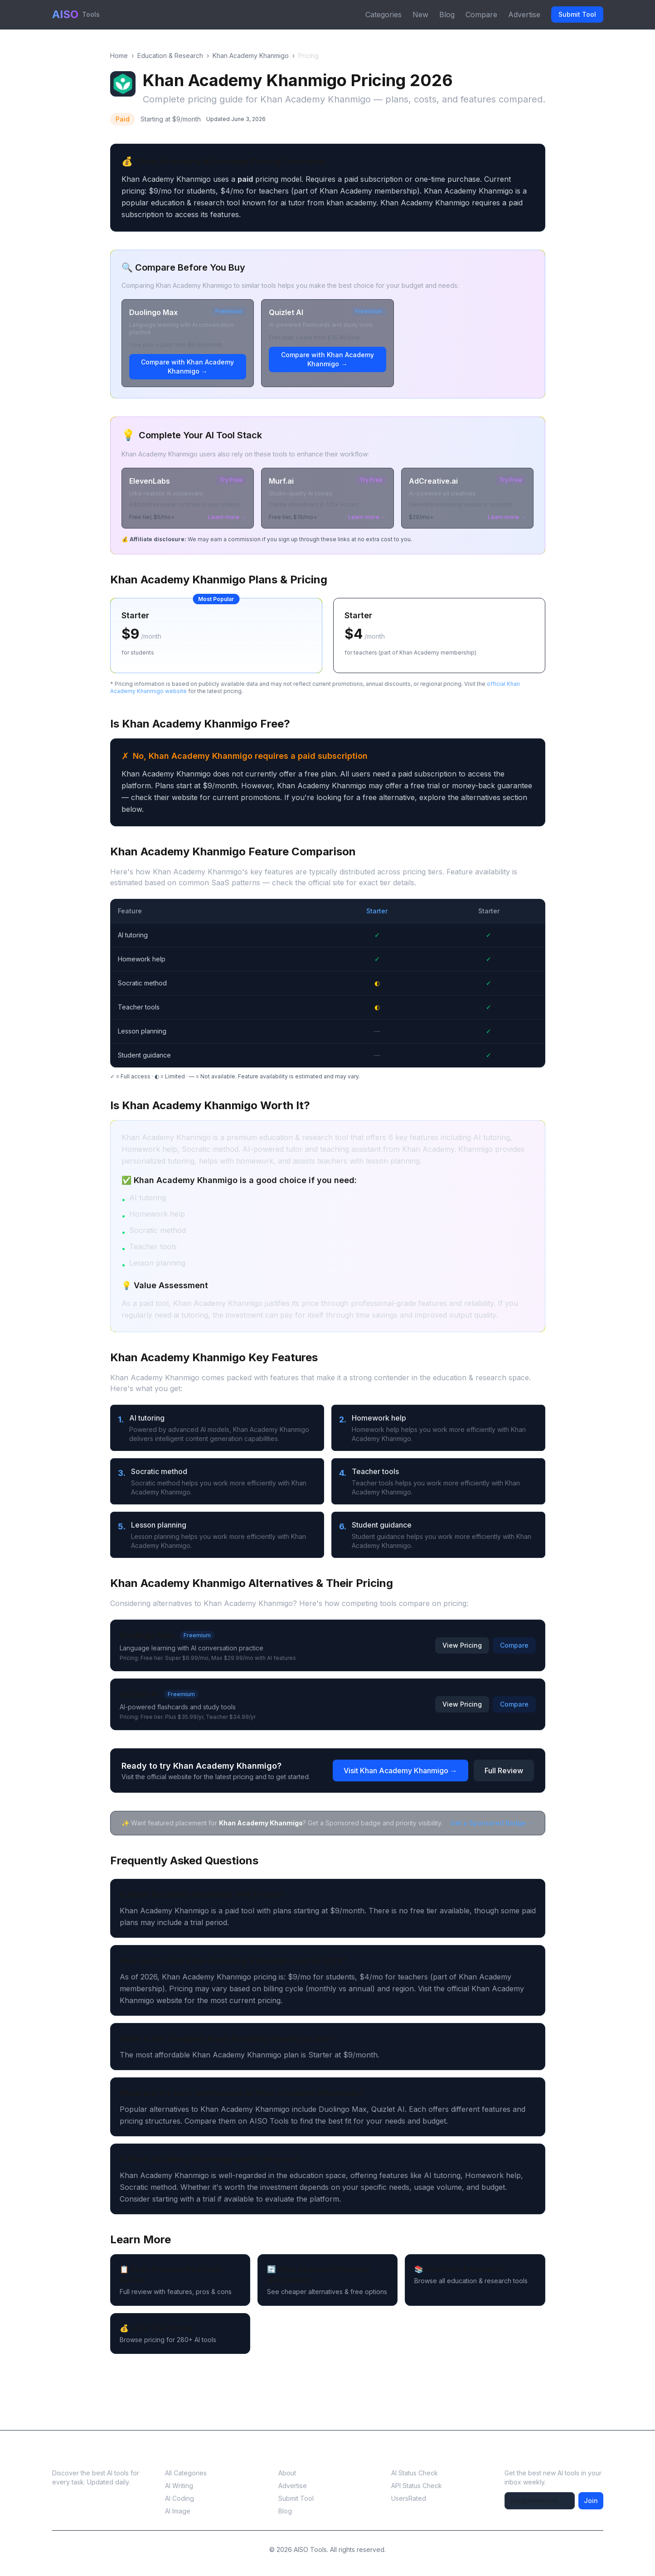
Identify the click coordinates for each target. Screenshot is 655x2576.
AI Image (177, 2511)
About (287, 2473)
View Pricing (462, 1645)
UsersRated (408, 2498)
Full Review (504, 1770)
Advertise (524, 14)
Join (591, 2500)
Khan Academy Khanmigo (251, 55)
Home (119, 55)
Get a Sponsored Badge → (492, 1823)
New (420, 14)
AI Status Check (414, 2473)
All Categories (186, 2473)
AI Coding (179, 2498)
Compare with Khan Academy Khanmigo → (187, 366)
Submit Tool (577, 14)
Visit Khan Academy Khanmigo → (400, 1770)
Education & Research (170, 55)
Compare (481, 14)
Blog (447, 14)
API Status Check (416, 2485)
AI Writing (179, 2485)
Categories (383, 14)
